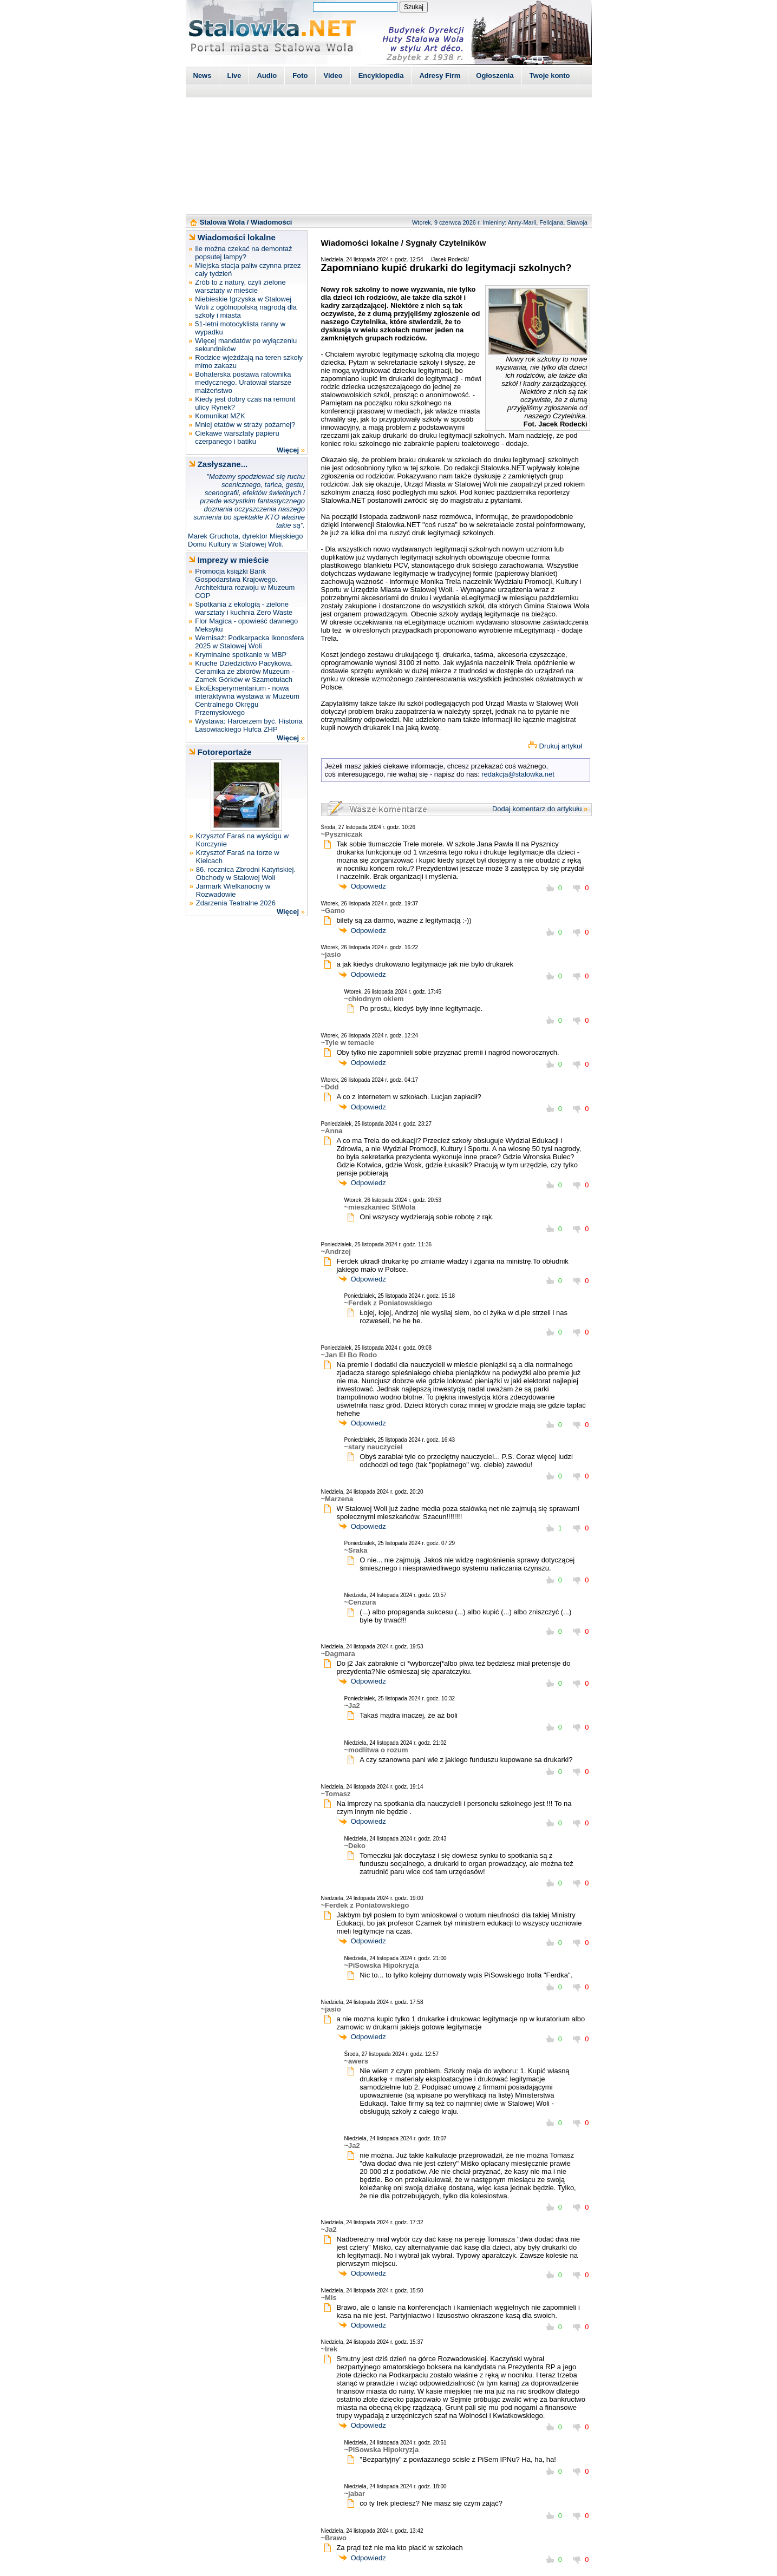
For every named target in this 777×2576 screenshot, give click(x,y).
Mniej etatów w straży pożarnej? (245, 424)
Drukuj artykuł (560, 746)
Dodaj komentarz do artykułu (537, 809)
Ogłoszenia (494, 75)
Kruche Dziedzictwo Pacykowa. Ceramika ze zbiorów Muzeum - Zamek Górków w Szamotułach (244, 671)
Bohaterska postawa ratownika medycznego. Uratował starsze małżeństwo (243, 382)
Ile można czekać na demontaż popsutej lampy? (243, 253)
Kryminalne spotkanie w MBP (240, 654)
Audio (267, 75)
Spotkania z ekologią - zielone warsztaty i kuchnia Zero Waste (243, 608)
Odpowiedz (368, 886)
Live (234, 75)
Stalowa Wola (222, 222)
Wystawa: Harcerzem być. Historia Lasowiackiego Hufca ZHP (249, 725)
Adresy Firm (439, 75)
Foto (300, 75)
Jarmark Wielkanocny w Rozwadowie (233, 890)
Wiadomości (271, 222)
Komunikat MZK (220, 416)
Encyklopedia (381, 75)
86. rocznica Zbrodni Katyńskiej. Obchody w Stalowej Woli (246, 873)
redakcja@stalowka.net (517, 774)
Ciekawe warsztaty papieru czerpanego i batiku (237, 437)
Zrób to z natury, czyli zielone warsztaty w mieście (240, 286)
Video (332, 75)
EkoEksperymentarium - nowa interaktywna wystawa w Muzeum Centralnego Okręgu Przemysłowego (247, 700)
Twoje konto (550, 75)
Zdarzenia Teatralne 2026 (236, 903)
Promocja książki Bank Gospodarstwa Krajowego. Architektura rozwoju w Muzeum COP (245, 583)
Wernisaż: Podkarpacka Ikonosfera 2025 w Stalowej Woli (249, 642)
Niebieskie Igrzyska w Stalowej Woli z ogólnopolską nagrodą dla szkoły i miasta (246, 307)
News (202, 75)
